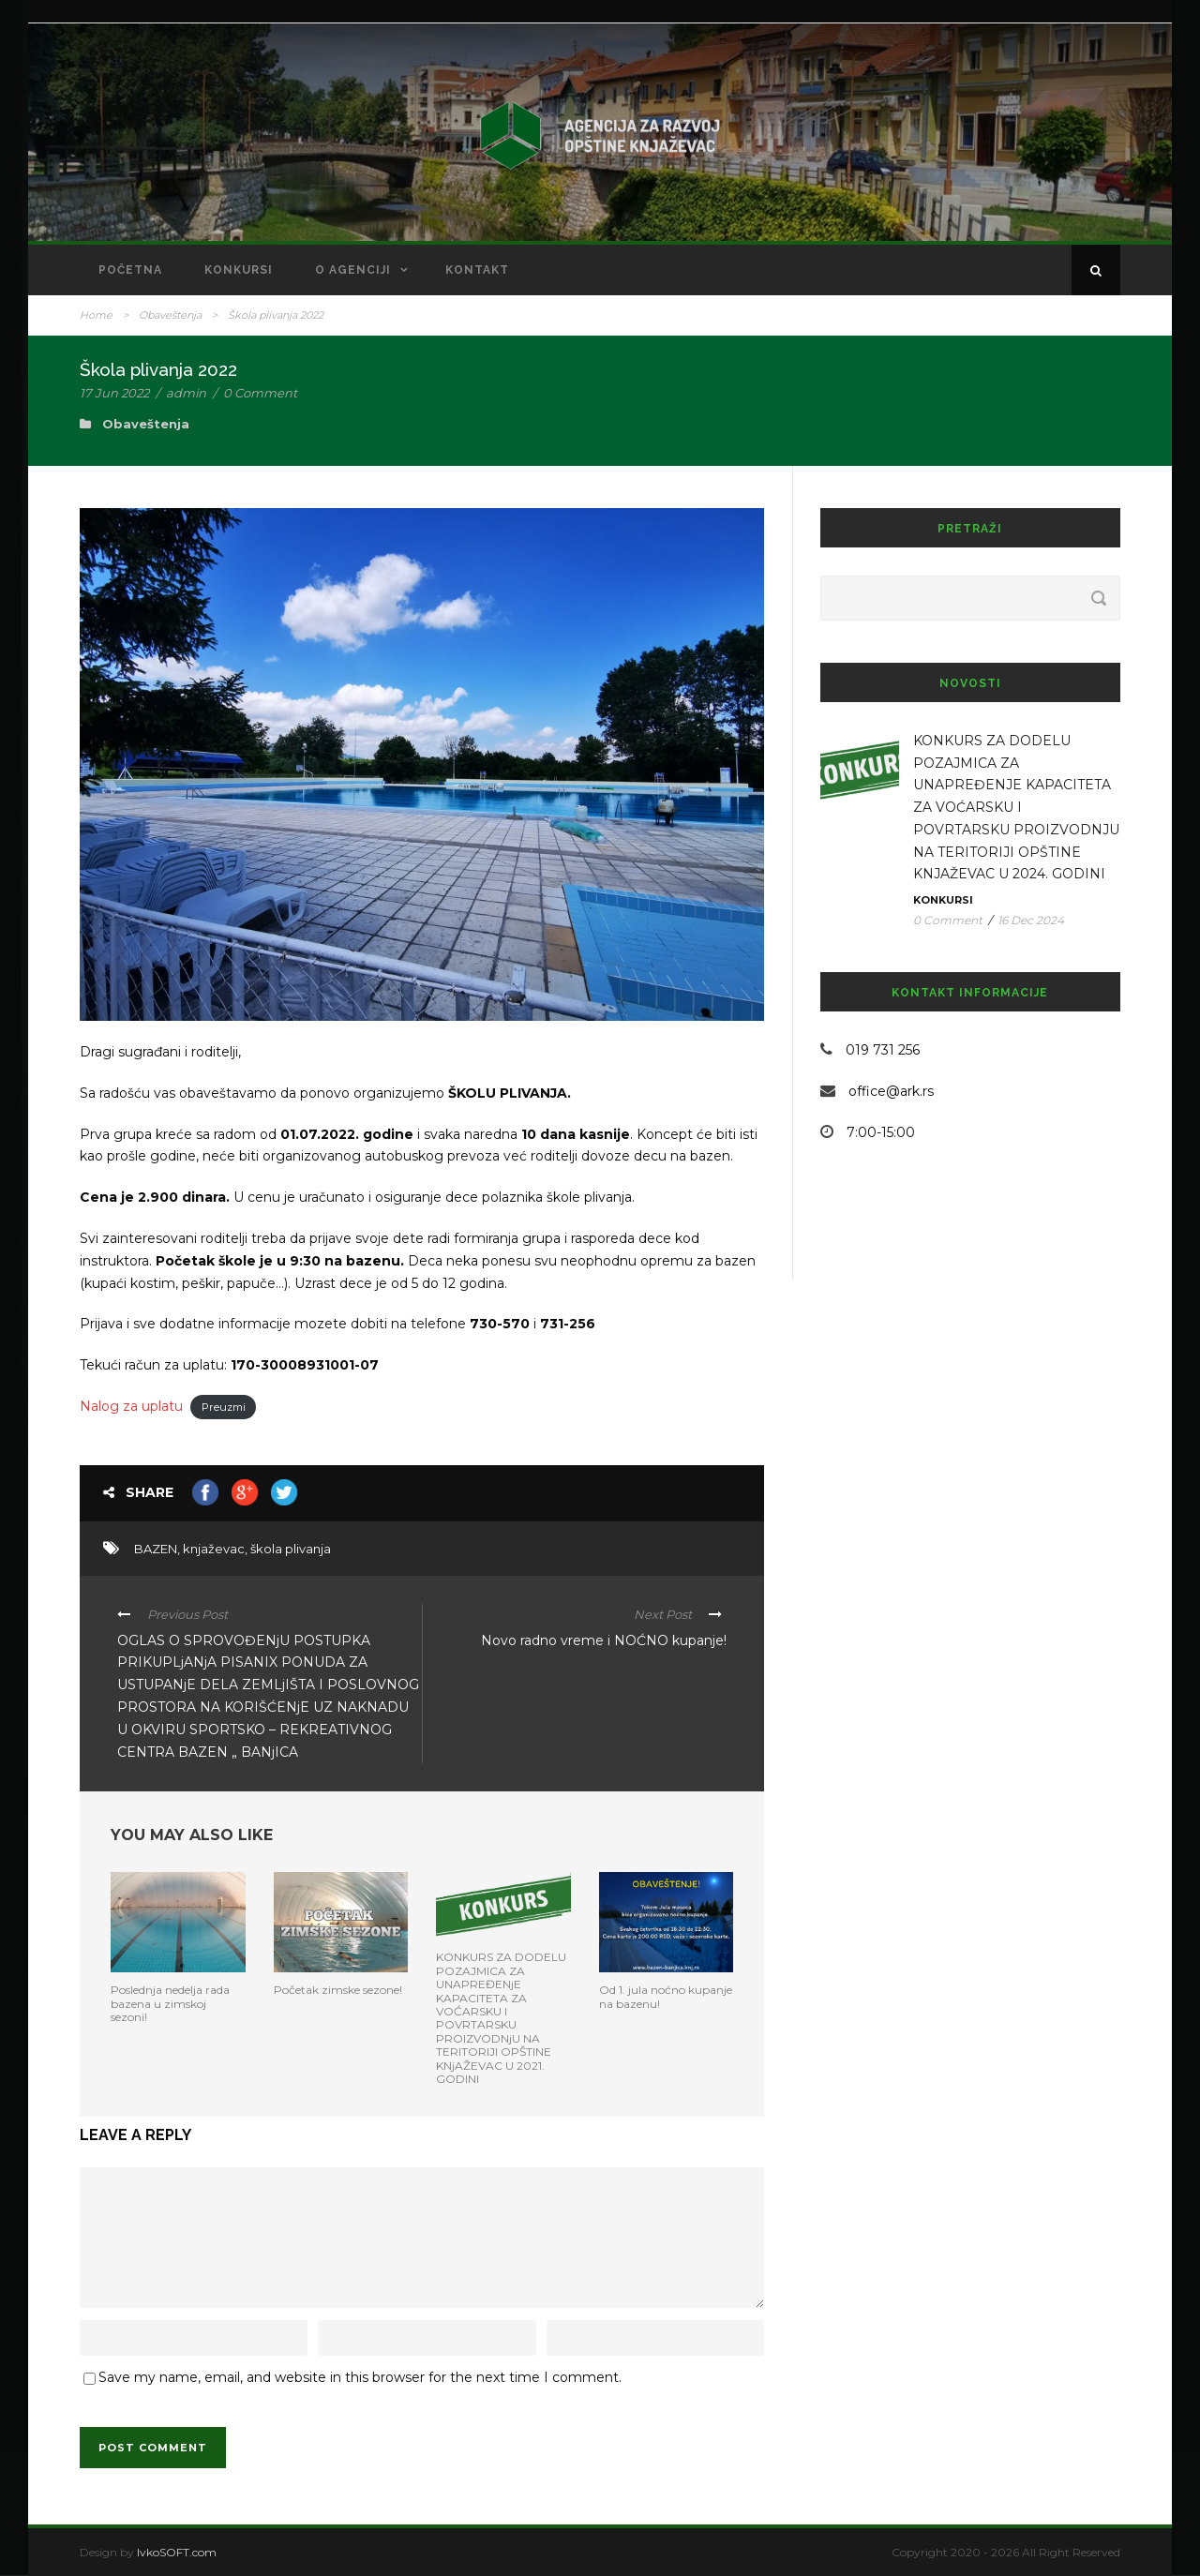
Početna (130, 270)
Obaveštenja (170, 315)
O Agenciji (353, 270)
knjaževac (214, 1548)
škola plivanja (290, 1548)
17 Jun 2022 (114, 392)
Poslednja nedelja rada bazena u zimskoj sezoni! (170, 2003)
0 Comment (260, 392)
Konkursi (238, 270)
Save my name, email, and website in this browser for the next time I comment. (360, 2377)
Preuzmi (224, 1407)
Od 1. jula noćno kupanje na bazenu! (665, 1996)
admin (186, 392)
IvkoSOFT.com (177, 2552)
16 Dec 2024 (1031, 920)
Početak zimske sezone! (338, 1990)
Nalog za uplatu (131, 1406)
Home (96, 315)
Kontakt (477, 270)
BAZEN (155, 1548)
